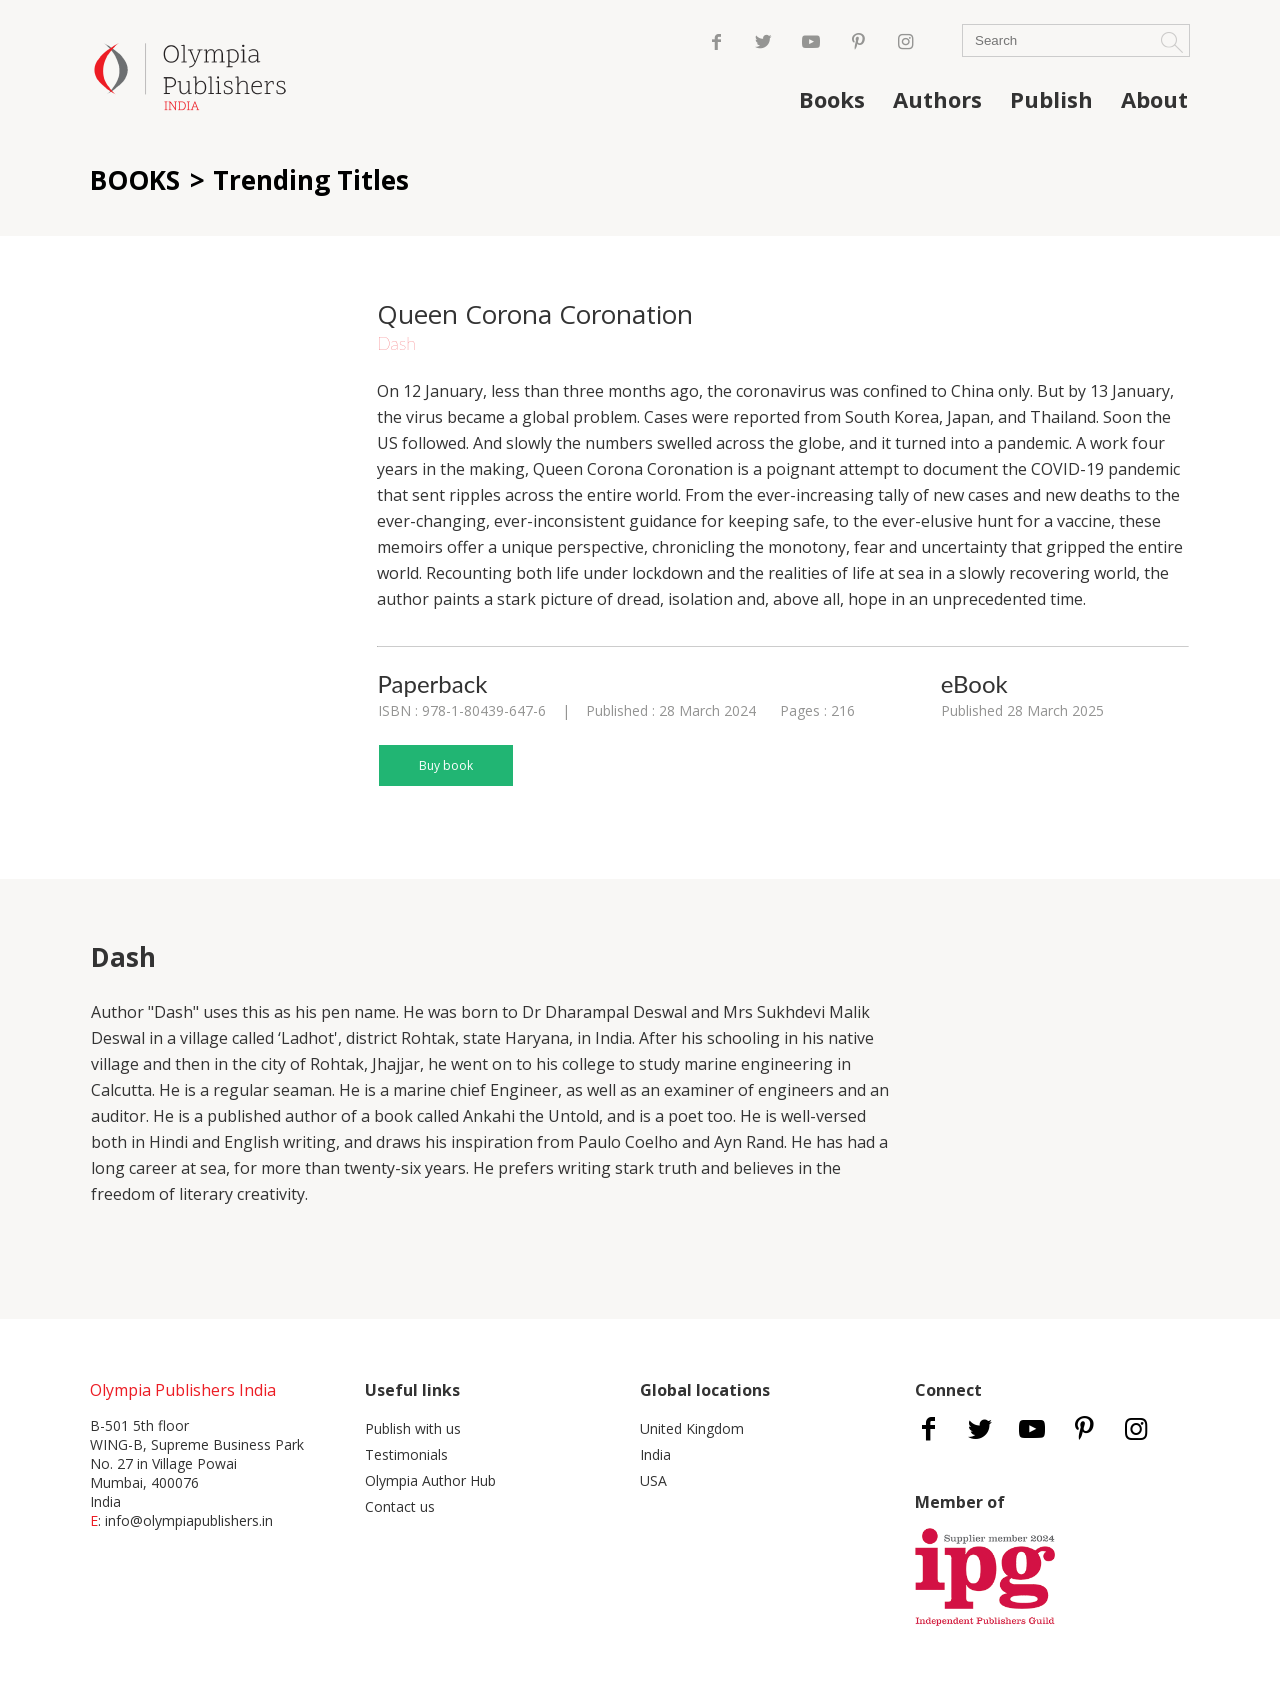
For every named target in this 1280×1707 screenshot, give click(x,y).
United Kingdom (692, 1428)
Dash (396, 343)
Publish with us (413, 1428)
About (1154, 99)
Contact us (400, 1506)
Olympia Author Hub (430, 1480)
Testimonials (406, 1454)
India (655, 1454)
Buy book (446, 765)
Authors (937, 99)
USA (653, 1480)
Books (832, 99)
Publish (1051, 99)
